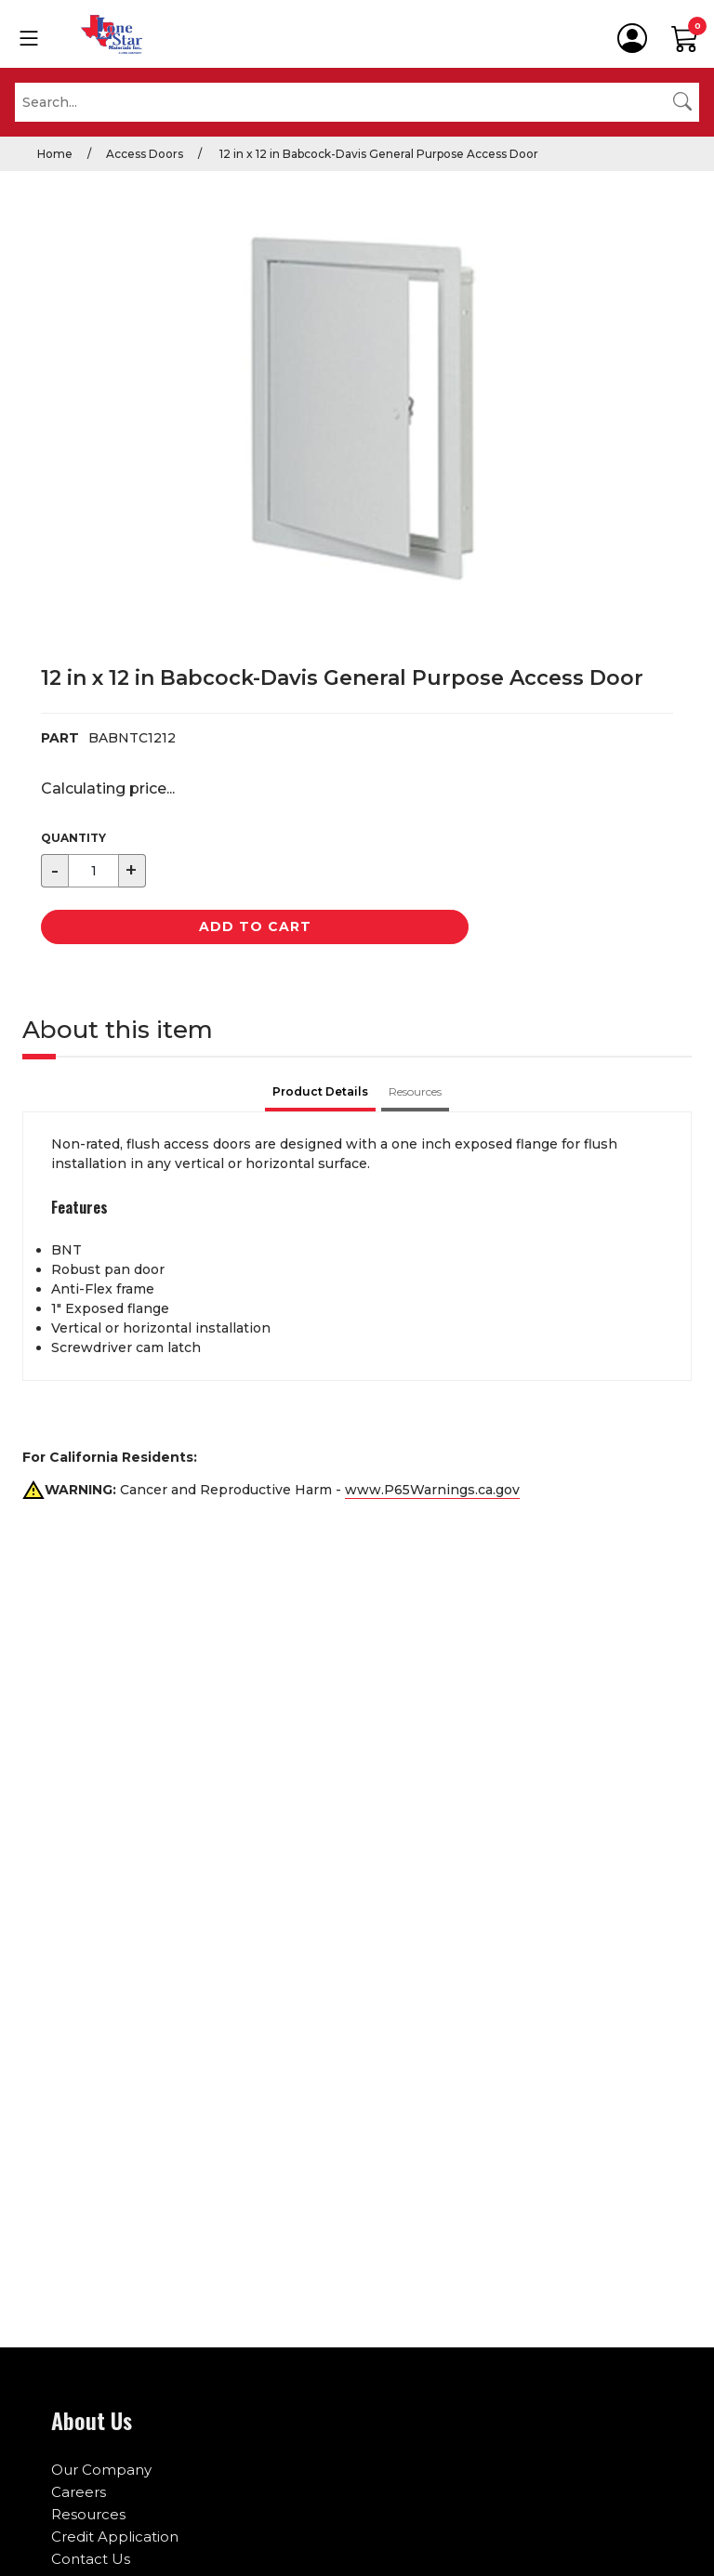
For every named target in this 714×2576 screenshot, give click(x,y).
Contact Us (90, 2559)
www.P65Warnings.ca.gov (432, 1489)
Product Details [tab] (320, 1091)
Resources (88, 2514)
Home (55, 154)
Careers (78, 2492)
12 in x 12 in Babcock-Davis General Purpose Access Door (377, 154)
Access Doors (144, 154)
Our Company (101, 2469)
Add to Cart (255, 926)
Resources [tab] (415, 1091)
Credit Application (114, 2536)
